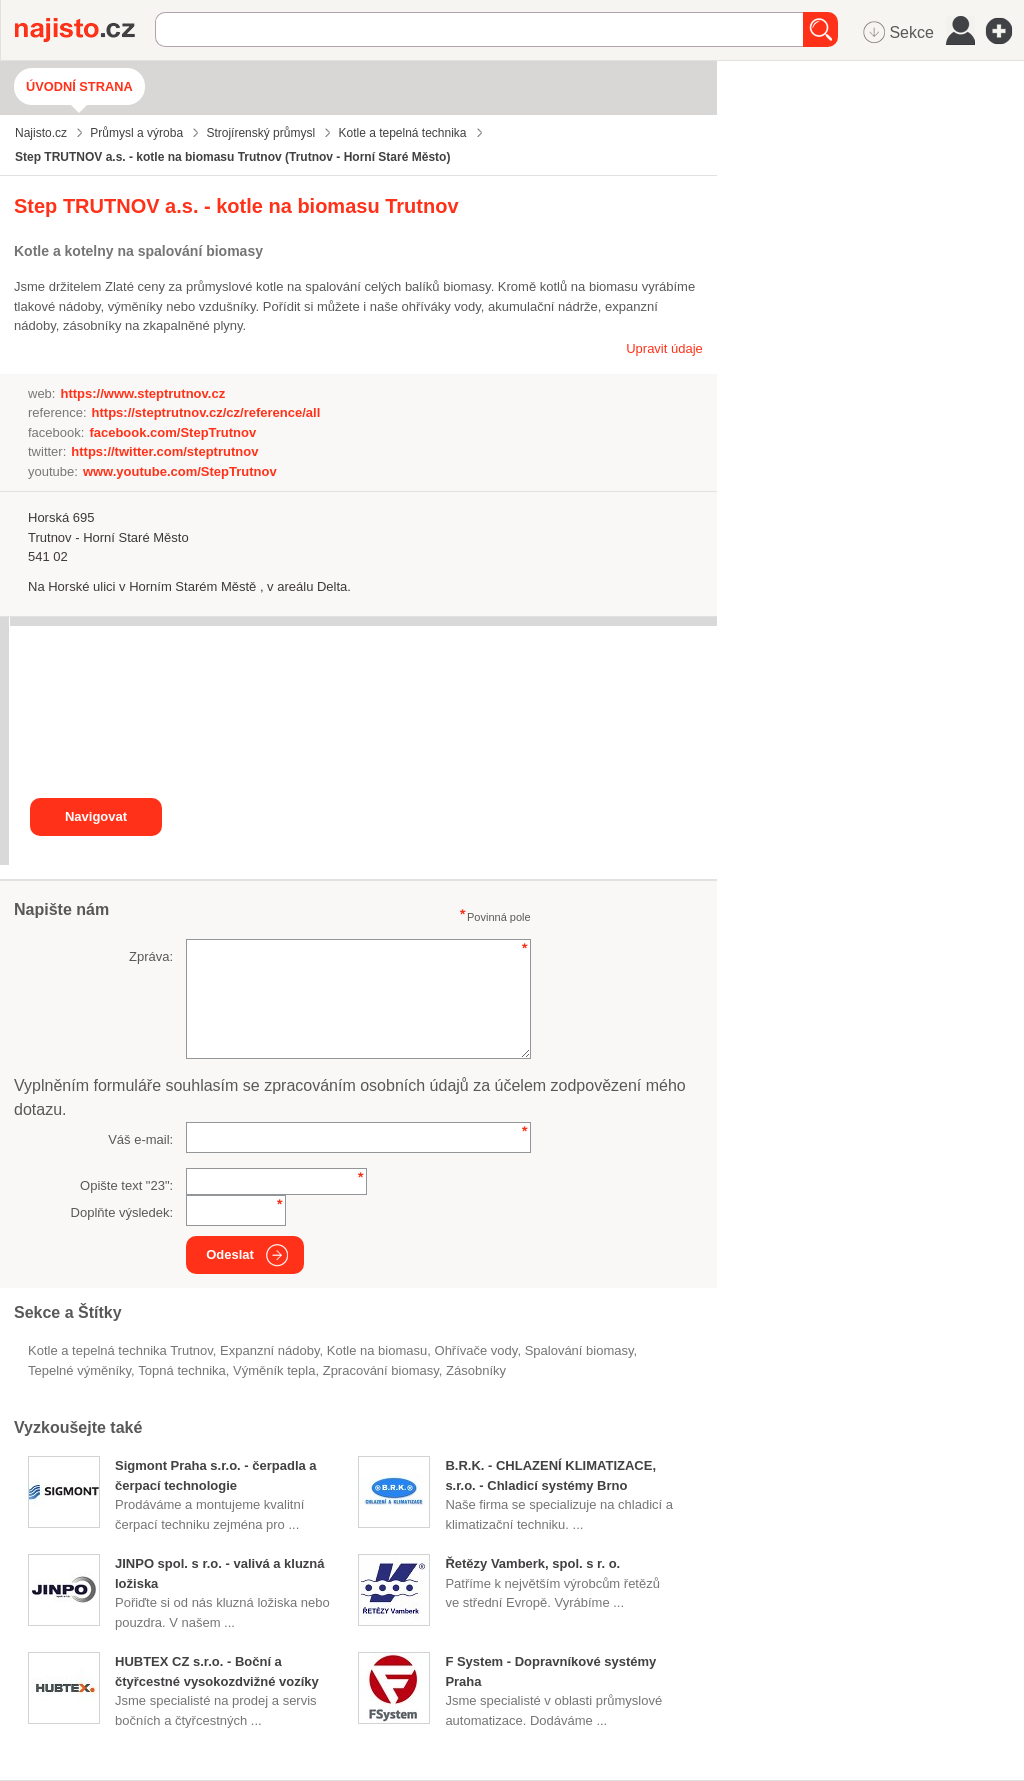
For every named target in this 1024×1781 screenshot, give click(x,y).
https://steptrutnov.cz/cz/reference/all (206, 412)
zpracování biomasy (381, 1370)
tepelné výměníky (79, 1370)
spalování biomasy (579, 1350)
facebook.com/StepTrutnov (172, 432)
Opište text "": (126, 1185)
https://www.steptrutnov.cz (142, 393)
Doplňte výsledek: (122, 1212)
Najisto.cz (85, 30)
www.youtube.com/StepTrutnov (180, 471)
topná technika (181, 1370)
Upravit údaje (664, 348)
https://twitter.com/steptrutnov (164, 451)
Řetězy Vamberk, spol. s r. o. (532, 1563)
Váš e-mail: (140, 1139)
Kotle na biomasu (377, 1350)
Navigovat (96, 816)
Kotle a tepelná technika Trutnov (120, 1350)
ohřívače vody (476, 1350)
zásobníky (476, 1370)
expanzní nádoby (270, 1350)
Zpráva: (151, 956)
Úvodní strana (79, 86)
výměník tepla (274, 1370)
